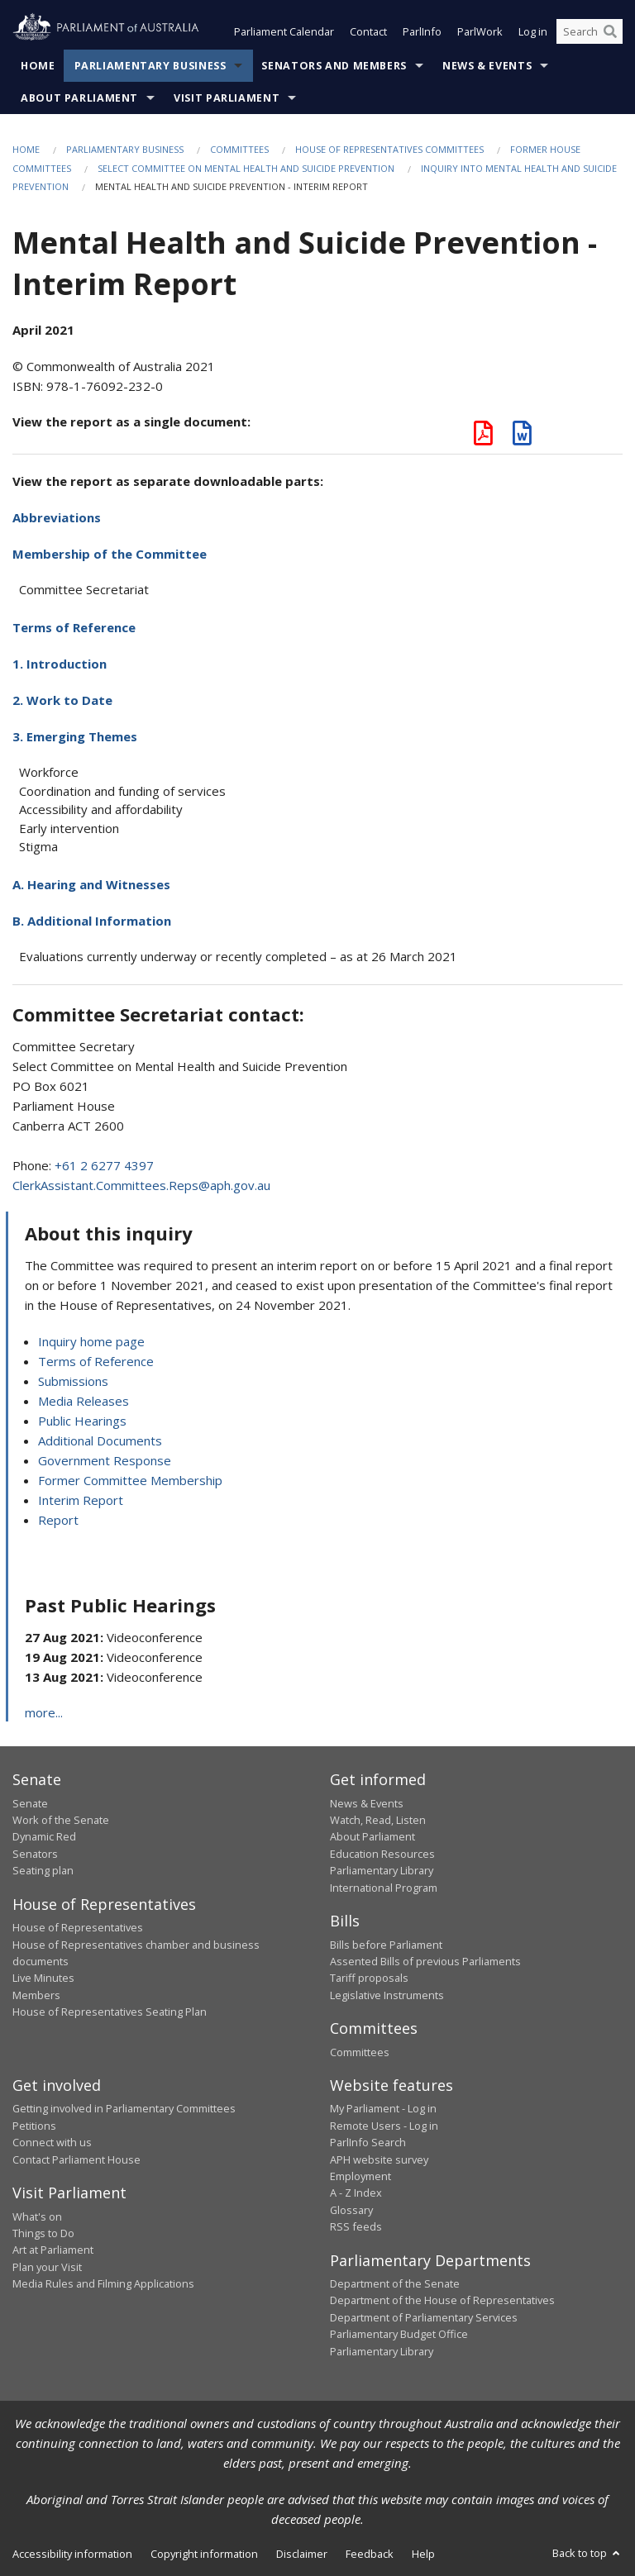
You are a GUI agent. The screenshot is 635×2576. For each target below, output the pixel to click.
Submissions (73, 1381)
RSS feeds (356, 2226)
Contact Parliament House (76, 2159)
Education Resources (382, 1853)
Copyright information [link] (204, 2553)
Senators (35, 1853)
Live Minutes (43, 1977)
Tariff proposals (369, 1977)
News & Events (487, 66)
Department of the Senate (395, 2283)
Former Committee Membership (130, 1480)
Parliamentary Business (150, 66)
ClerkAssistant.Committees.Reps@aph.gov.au (141, 1185)
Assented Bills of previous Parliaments (425, 1961)
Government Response (104, 1460)
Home (38, 66)
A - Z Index (356, 2192)
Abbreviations (56, 517)
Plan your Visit (47, 2266)
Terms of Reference (74, 627)
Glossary (351, 2209)
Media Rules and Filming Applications (103, 2283)
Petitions (34, 2125)
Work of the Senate (60, 1819)
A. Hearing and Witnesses (91, 884)
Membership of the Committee (109, 553)
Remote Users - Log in (384, 2125)
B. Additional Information (91, 920)
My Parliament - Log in (383, 2108)
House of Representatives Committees (389, 149)
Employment (360, 2176)
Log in (532, 31)
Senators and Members (334, 66)
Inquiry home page (91, 1341)
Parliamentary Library (381, 1870)
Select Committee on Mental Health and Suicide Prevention (246, 168)
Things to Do (43, 2233)
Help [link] (423, 2553)
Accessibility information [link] (72, 2553)
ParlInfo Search (368, 2142)
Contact (368, 31)
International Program (383, 1887)
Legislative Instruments (387, 1995)
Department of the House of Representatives (442, 2300)
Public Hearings (82, 1420)
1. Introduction (59, 663)
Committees (239, 149)
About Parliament (79, 98)
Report (58, 1520)
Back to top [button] (587, 2552)
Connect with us (52, 2142)
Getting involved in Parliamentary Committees (124, 2108)
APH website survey (379, 2159)
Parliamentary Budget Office (399, 2333)
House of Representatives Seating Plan (109, 2011)
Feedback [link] (370, 2553)
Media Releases (83, 1401)
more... (44, 1712)
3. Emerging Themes (74, 736)
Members (36, 1995)
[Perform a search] (610, 31)
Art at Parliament (52, 2249)
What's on (37, 2216)
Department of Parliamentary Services (424, 2317)
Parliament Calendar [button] (284, 31)
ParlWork (480, 31)
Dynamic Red (44, 1836)
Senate (30, 1803)
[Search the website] (589, 31)
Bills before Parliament (386, 1944)
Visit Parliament (226, 98)
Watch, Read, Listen (378, 1819)
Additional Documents (100, 1440)
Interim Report (80, 1500)
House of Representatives (77, 1927)
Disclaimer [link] (301, 2553)
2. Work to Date (62, 700)
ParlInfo (422, 31)
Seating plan (43, 1870)
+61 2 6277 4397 (104, 1165)
